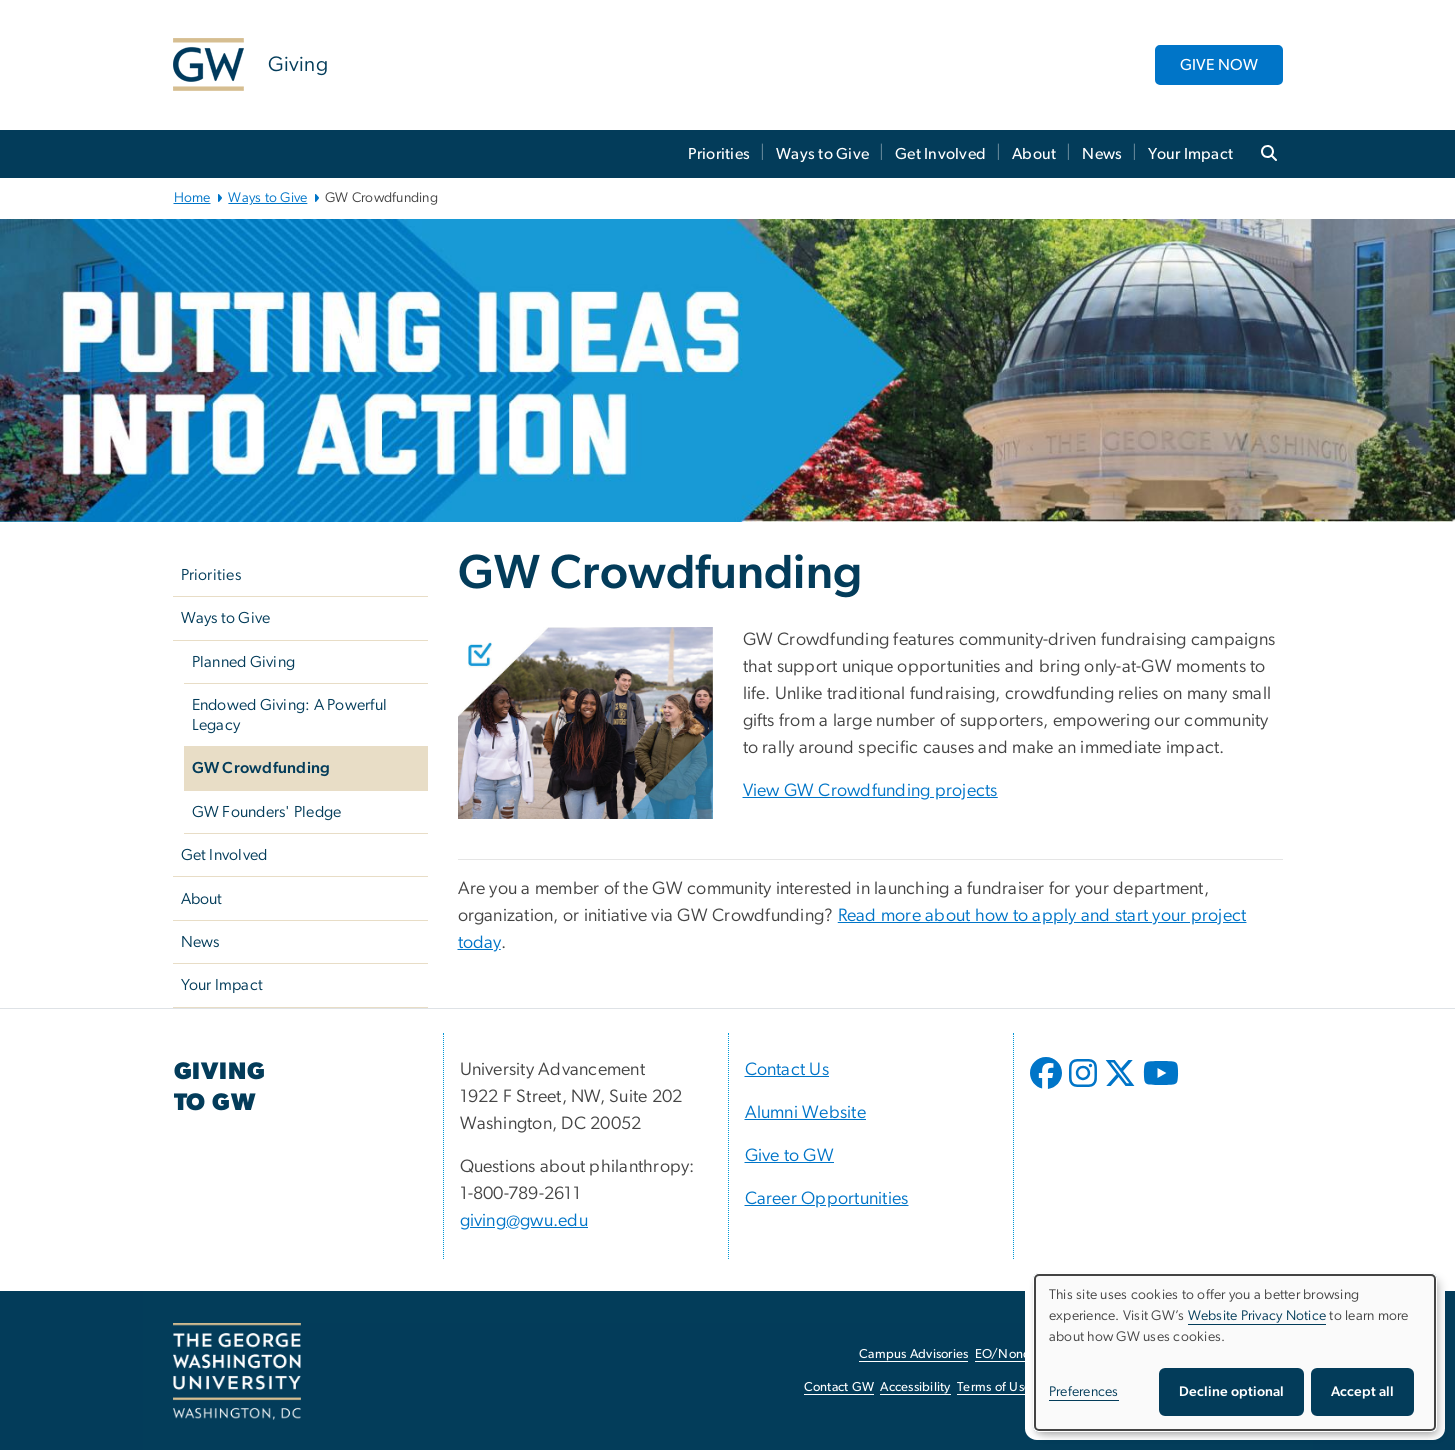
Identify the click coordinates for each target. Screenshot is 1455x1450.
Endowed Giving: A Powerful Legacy (290, 715)
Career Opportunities (827, 1199)
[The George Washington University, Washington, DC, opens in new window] (237, 1372)
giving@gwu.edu (524, 1221)
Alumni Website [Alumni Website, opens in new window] (806, 1113)
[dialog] (1235, 1352)
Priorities (719, 154)
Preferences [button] (1084, 1392)
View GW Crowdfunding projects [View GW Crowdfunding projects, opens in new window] (870, 791)
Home (192, 198)
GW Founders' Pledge (267, 812)
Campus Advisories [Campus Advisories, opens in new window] (913, 1354)
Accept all (1362, 1392)
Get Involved (940, 154)
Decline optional (1231, 1392)
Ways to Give (822, 154)
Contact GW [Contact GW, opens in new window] (839, 1387)
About (1034, 154)
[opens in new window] (1048, 1088)
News (1102, 154)
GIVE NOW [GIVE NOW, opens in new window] (1219, 65)
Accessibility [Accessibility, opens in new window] (915, 1387)
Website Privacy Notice (1257, 1316)
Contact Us (787, 1070)
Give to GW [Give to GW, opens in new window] (790, 1156)
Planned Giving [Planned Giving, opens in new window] (244, 662)
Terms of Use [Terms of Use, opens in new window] (994, 1387)
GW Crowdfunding (261, 768)
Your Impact (1190, 154)
